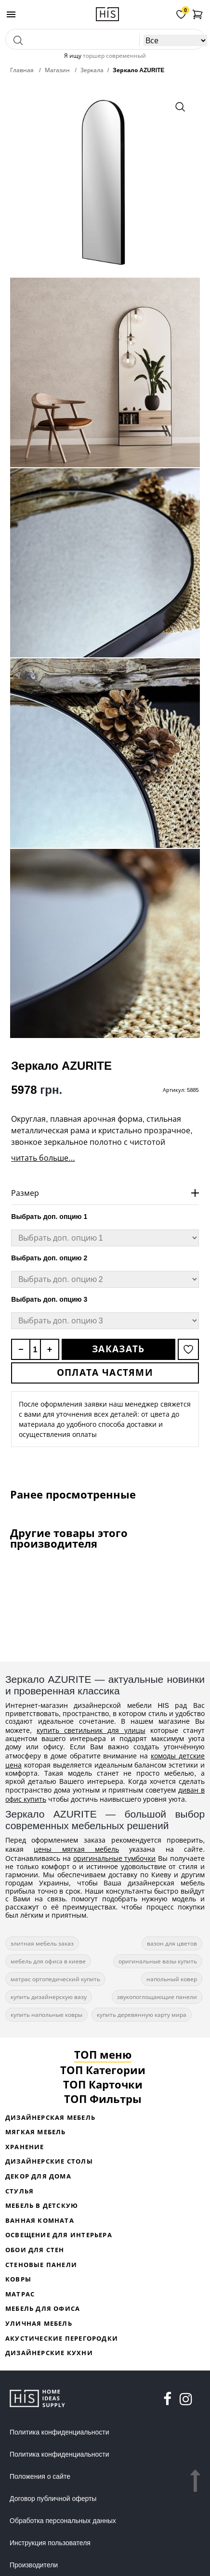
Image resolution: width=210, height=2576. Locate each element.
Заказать (118, 1349)
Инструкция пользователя (50, 2543)
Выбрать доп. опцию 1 (49, 1216)
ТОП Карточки (103, 2084)
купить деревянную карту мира (141, 2015)
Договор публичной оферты (53, 2498)
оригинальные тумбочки (114, 1858)
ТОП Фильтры (103, 2098)
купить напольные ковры (46, 2015)
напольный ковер (171, 1979)
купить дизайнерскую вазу (49, 1997)
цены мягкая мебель (76, 1849)
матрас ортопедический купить (55, 1979)
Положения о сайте (40, 2476)
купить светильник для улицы (91, 1730)
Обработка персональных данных (63, 2521)
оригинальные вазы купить (157, 1961)
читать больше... (43, 1158)
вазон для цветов (172, 1943)
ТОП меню (102, 2054)
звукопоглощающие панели (157, 1997)
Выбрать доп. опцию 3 (49, 1299)
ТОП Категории (102, 2070)
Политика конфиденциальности (59, 2432)
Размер (25, 1193)
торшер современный (114, 55)
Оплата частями (105, 1372)
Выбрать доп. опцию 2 (49, 1258)
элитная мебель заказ (42, 1943)
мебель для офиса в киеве (48, 1961)
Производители (34, 2565)
